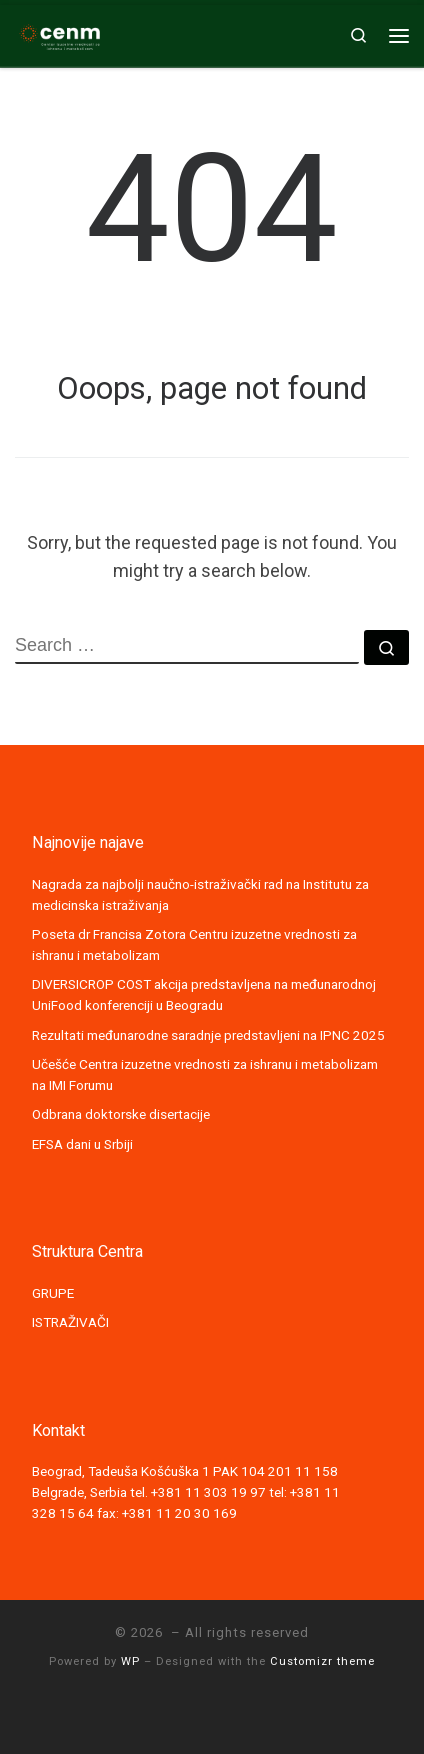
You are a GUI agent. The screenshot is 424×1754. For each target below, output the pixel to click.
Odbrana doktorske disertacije (121, 1114)
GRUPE (53, 1293)
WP (130, 1661)
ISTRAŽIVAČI (70, 1322)
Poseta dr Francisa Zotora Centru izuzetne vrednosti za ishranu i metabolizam (194, 944)
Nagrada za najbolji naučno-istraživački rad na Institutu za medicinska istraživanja (200, 894)
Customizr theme (322, 1661)
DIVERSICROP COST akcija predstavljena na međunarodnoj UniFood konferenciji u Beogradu (204, 994)
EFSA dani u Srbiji (82, 1144)
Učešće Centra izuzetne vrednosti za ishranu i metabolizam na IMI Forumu (205, 1074)
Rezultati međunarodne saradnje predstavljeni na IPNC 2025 (208, 1035)
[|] (60, 33)
